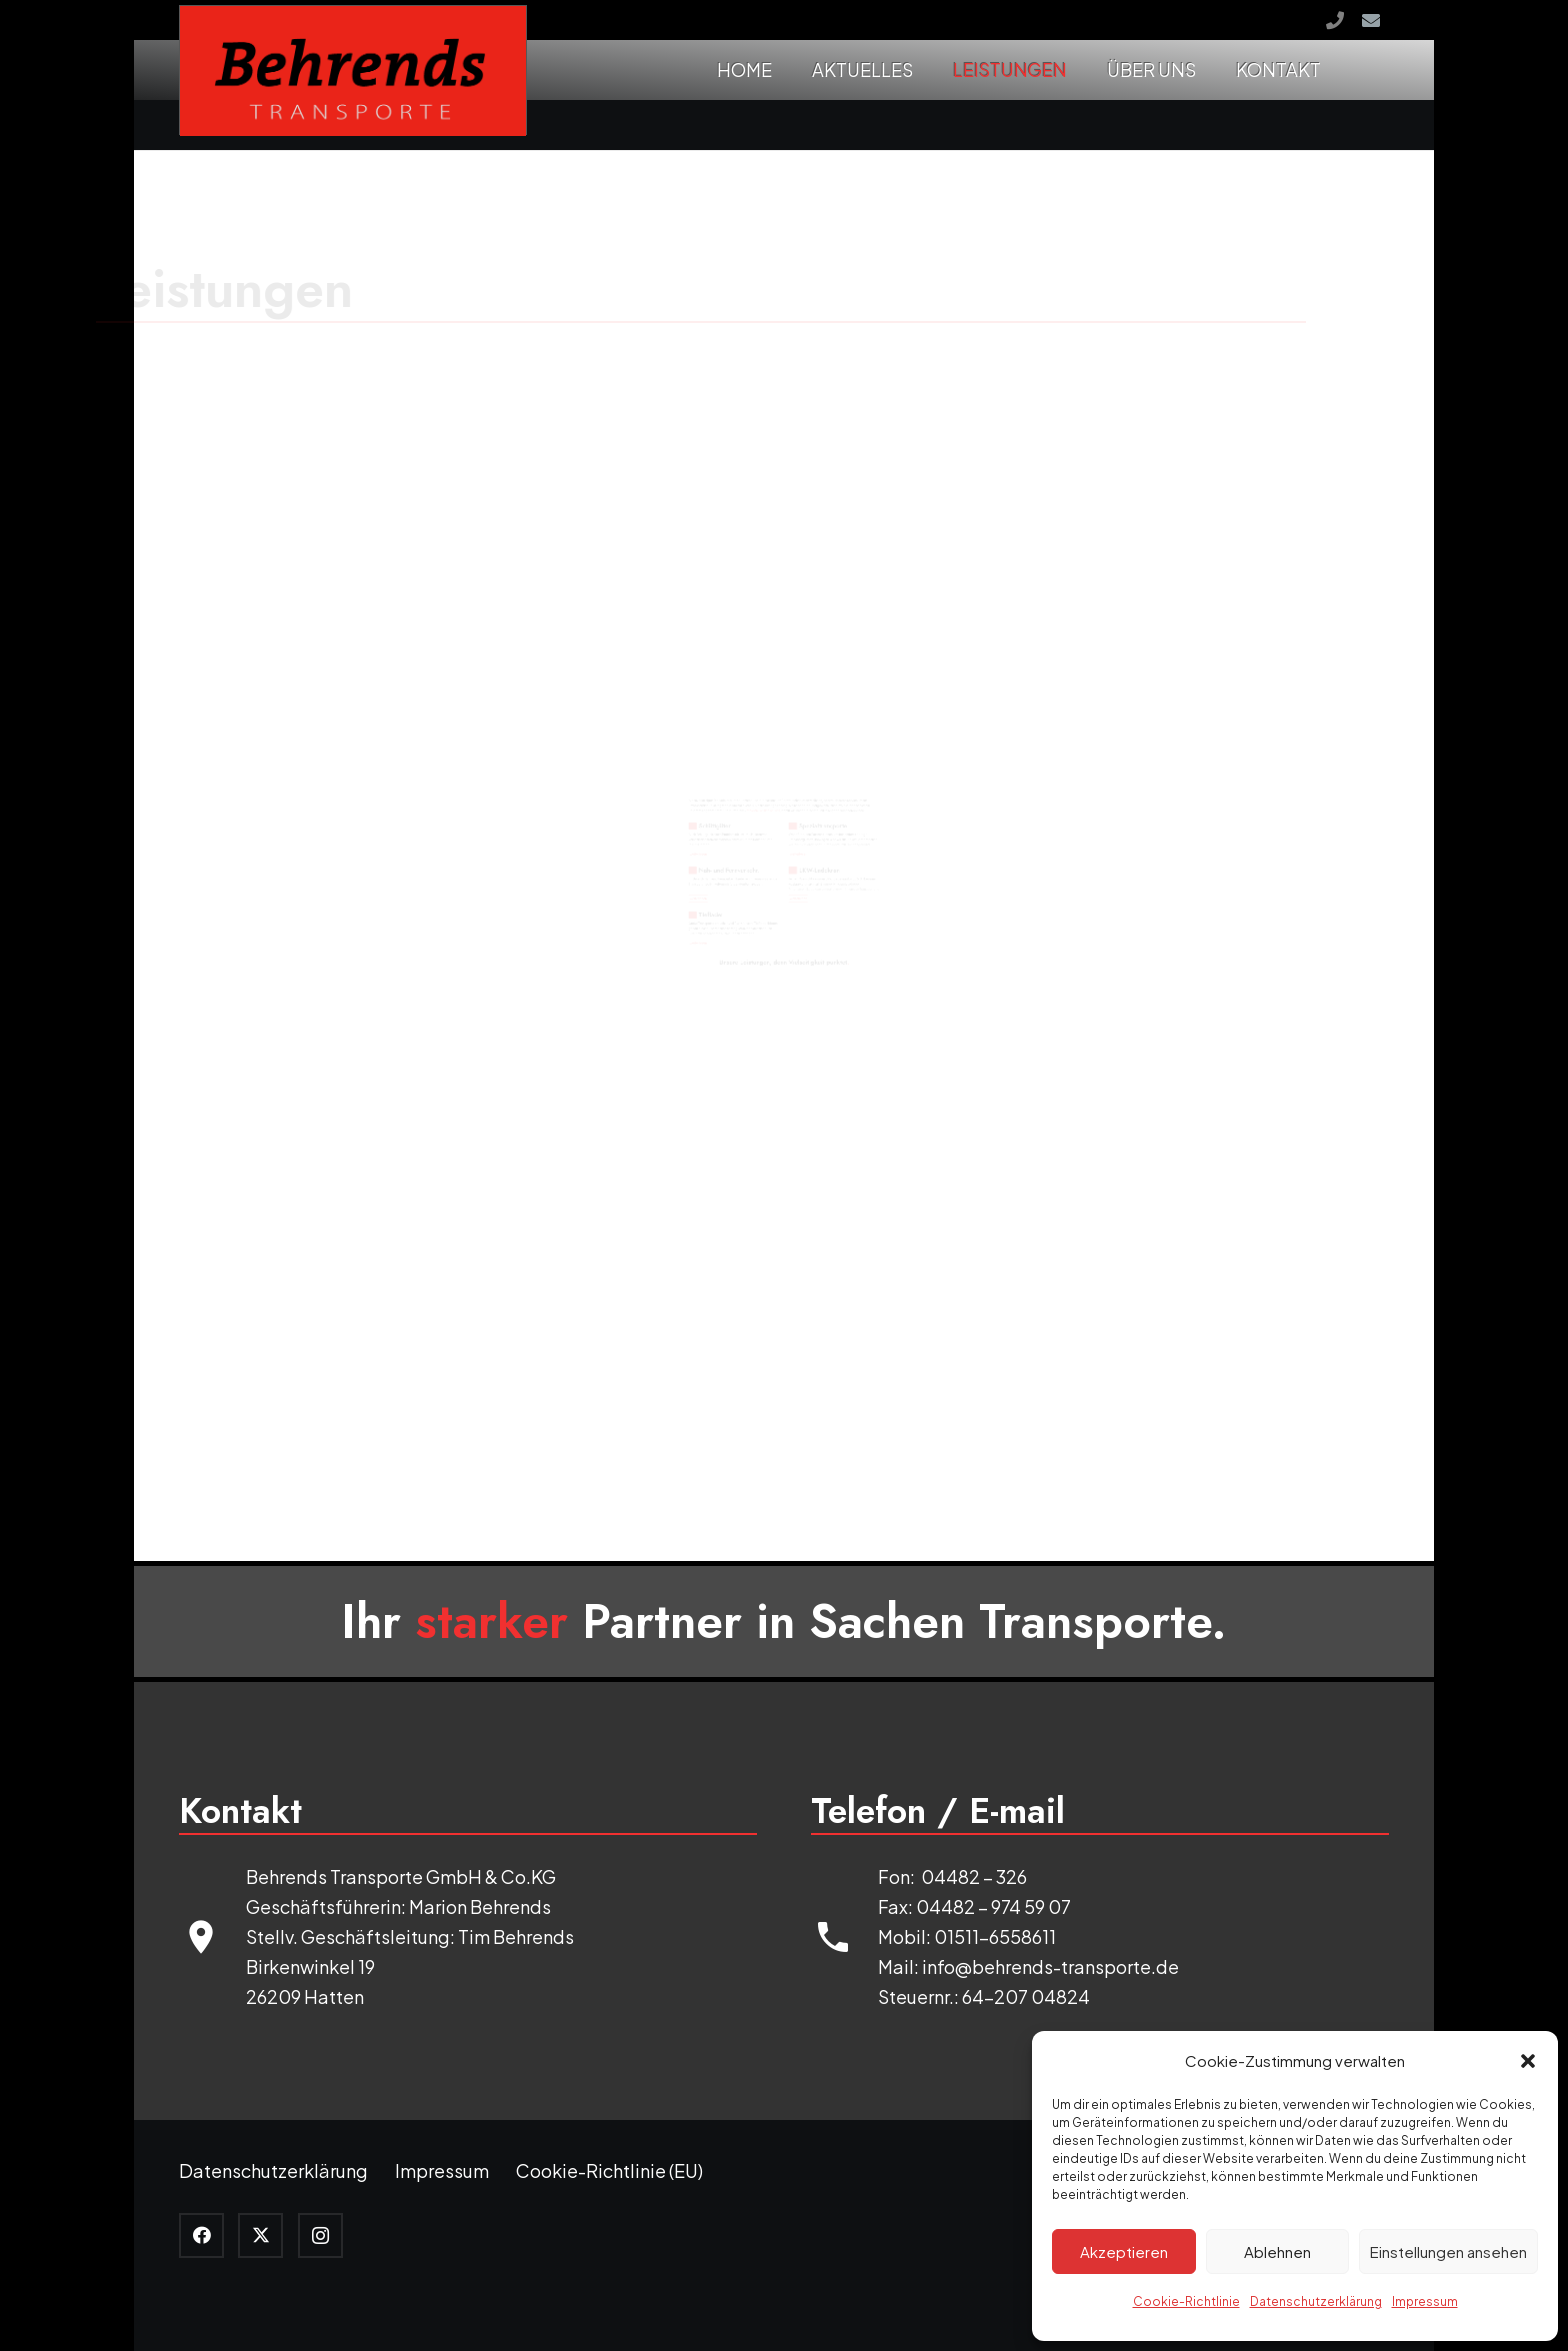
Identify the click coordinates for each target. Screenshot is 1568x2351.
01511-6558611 (993, 1936)
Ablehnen (1277, 2251)
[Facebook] (201, 2235)
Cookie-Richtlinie (1186, 2301)
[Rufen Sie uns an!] (1335, 20)
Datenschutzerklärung (1316, 2301)
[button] (1528, 2061)
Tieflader (356, 1043)
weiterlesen (280, 687)
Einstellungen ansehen (1448, 2251)
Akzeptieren (1124, 2251)
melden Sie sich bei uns (661, 433)
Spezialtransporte (1012, 523)
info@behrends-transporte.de (1050, 1966)
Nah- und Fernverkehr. (462, 783)
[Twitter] (260, 2235)
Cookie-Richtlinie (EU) (609, 2170)
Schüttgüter (377, 523)
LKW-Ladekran (990, 783)
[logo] (353, 71)
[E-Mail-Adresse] (1371, 20)
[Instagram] (320, 2235)
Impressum (1425, 2301)
